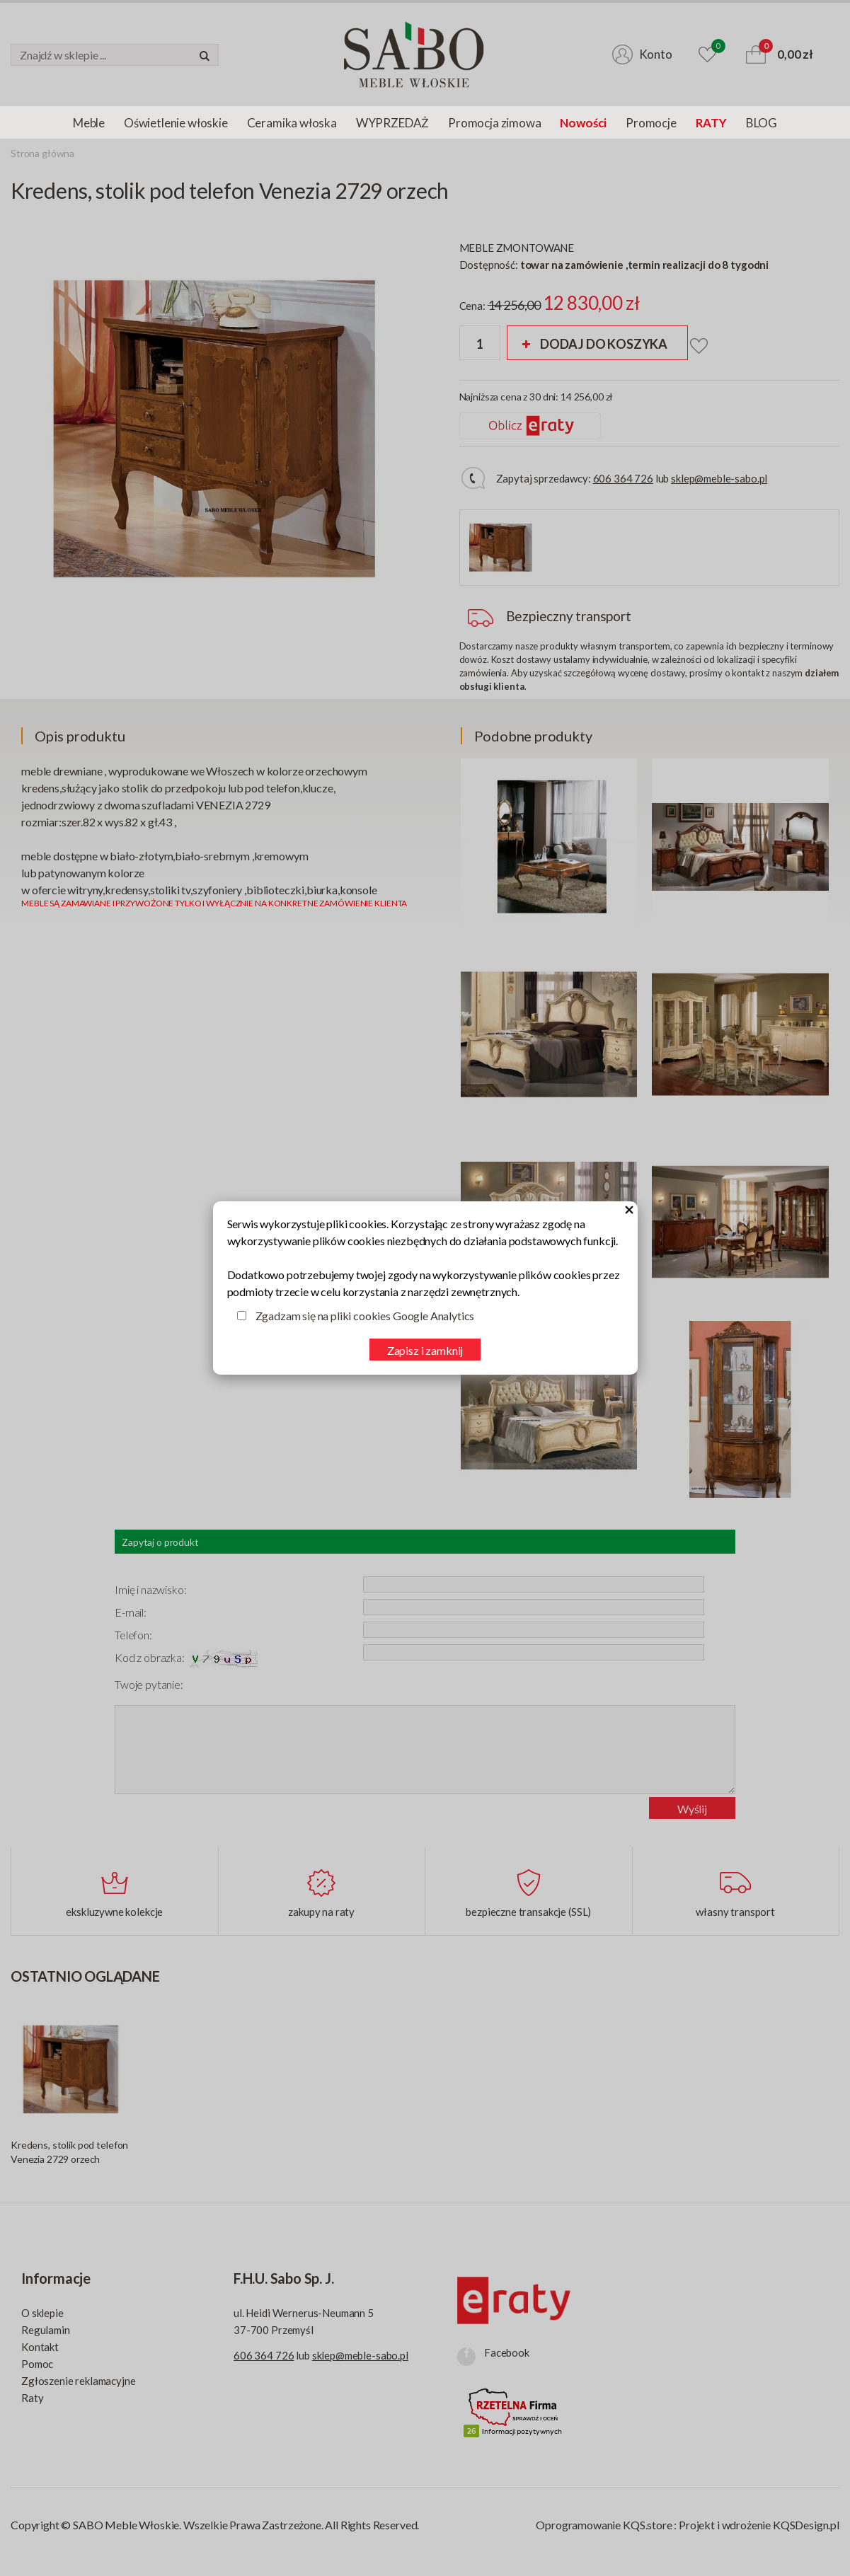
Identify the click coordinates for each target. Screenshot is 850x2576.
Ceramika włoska (292, 122)
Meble (89, 122)
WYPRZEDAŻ (392, 122)
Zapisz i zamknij (425, 1350)
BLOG (761, 122)
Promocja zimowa (494, 122)
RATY (711, 122)
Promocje (651, 122)
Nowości (583, 122)
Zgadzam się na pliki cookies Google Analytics (365, 1315)
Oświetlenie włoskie (176, 122)
